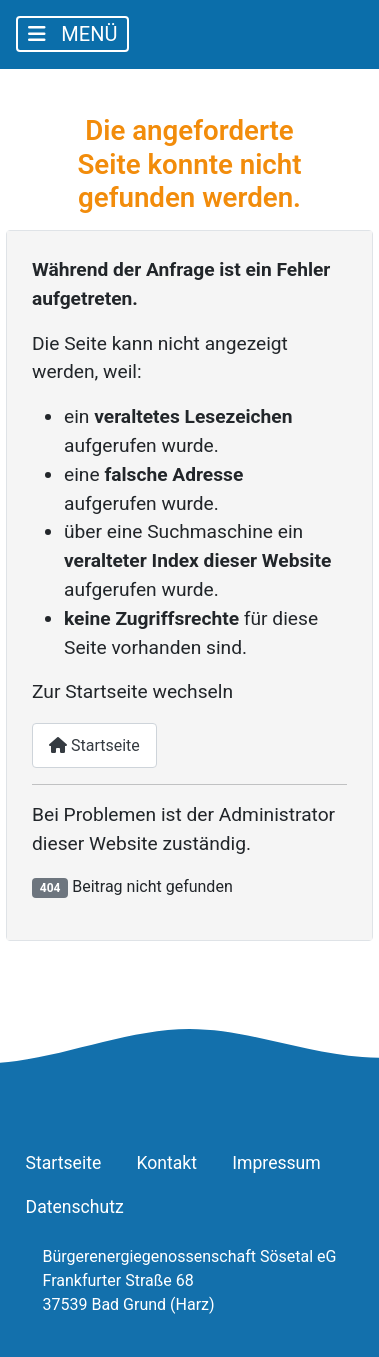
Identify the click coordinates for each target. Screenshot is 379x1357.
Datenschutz (75, 1207)
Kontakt (166, 1163)
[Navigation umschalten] (72, 34)
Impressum (276, 1163)
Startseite (94, 745)
